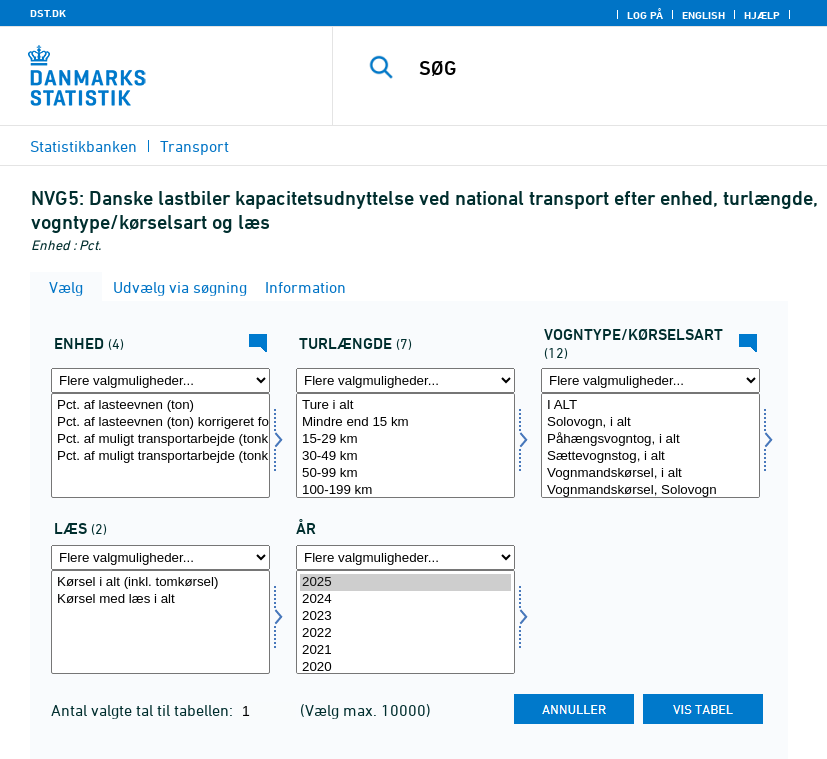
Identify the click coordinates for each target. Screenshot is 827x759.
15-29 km (405, 439)
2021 (405, 650)
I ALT (650, 405)
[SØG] (606, 68)
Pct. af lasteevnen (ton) (160, 405)
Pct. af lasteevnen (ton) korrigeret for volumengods (160, 422)
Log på (645, 15)
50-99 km (405, 473)
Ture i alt (405, 405)
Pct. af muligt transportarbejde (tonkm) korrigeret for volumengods (160, 456)
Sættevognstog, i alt (650, 456)
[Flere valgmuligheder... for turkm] (405, 380)
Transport (194, 146)
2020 (405, 667)
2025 (405, 582)
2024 (405, 599)
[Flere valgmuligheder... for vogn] (650, 380)
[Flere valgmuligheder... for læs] (160, 557)
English (703, 15)
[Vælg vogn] (650, 445)
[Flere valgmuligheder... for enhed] (160, 380)
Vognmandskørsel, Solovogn (650, 490)
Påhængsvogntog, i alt (650, 439)
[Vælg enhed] (160, 445)
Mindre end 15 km (405, 422)
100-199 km (405, 490)
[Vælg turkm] (405, 445)
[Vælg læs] (160, 622)
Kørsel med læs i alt (160, 599)
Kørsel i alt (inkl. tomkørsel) (160, 582)
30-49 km (405, 456)
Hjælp (762, 15)
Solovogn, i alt (650, 422)
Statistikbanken (83, 146)
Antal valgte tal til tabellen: (144, 710)
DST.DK (48, 13)
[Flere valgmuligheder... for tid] (405, 557)
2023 (405, 616)
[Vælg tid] (405, 622)
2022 (405, 633)
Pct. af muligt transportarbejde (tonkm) (160, 439)
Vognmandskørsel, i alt (650, 473)
